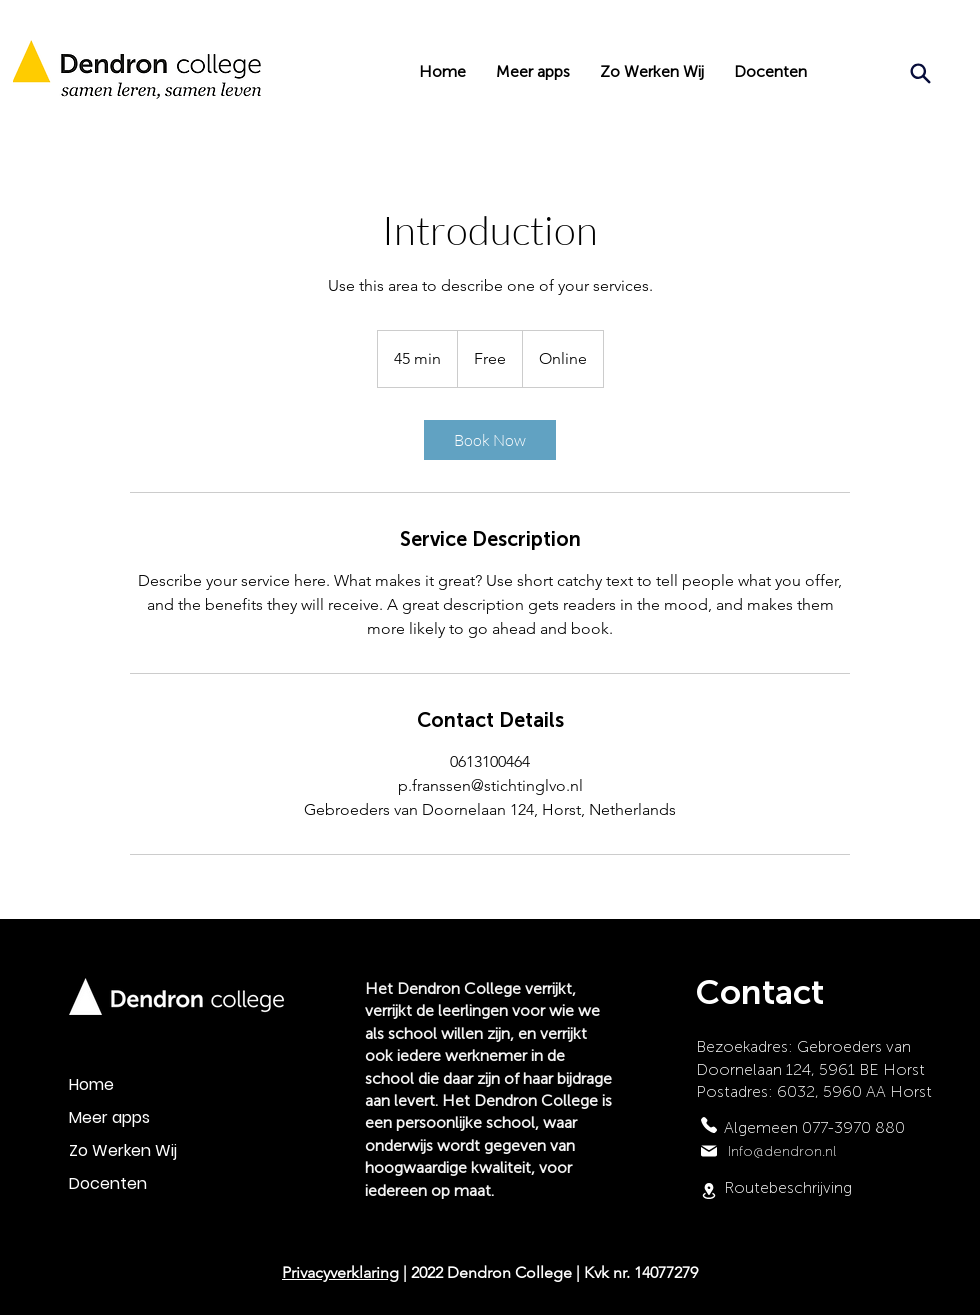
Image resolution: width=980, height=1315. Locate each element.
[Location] (709, 1190)
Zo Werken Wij (123, 1150)
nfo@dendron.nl (783, 1151)
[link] (490, 440)
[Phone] (709, 1125)
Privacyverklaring (340, 1272)
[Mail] (709, 1151)
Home (91, 1084)
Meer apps (109, 1117)
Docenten (108, 1183)
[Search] (920, 73)
